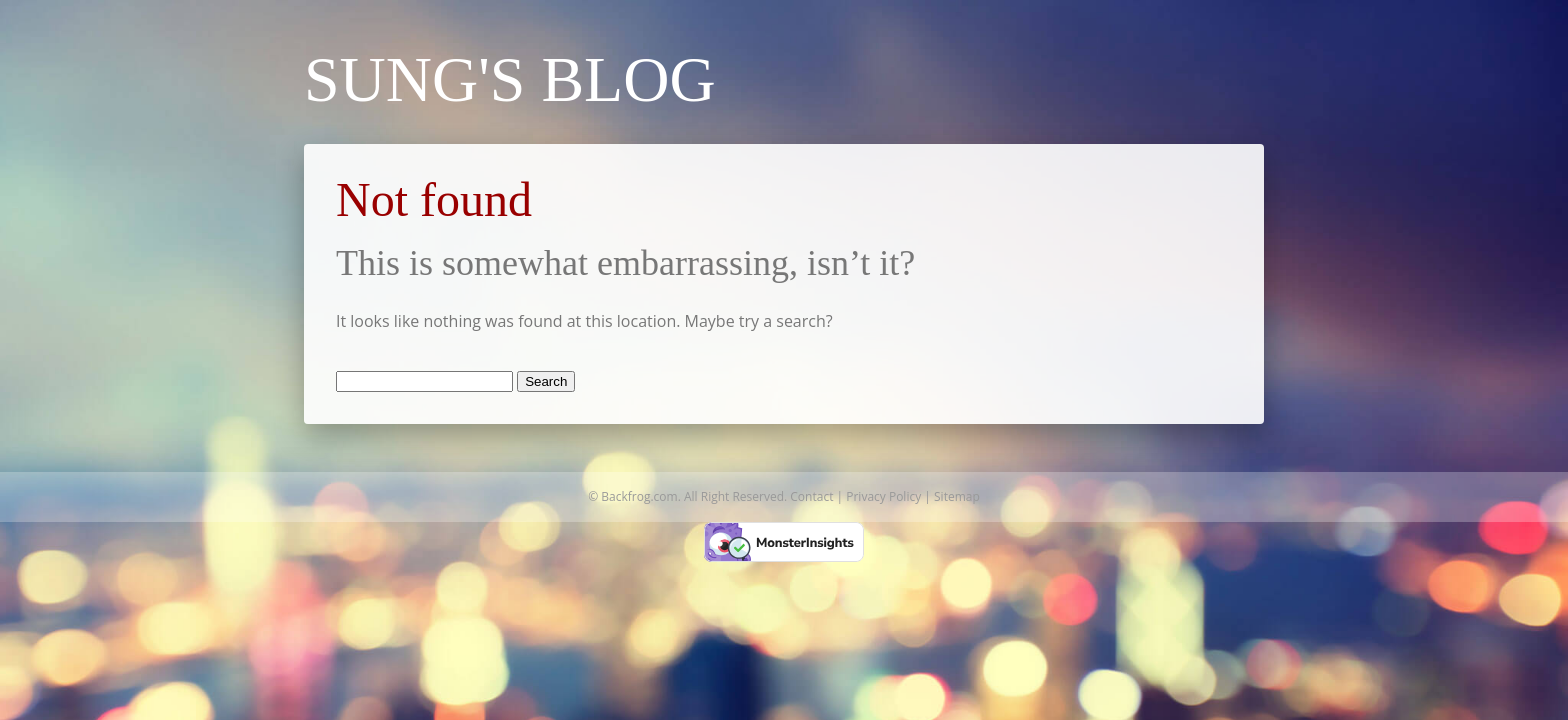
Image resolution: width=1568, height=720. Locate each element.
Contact (811, 496)
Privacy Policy (883, 496)
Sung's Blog (510, 79)
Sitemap (957, 496)
